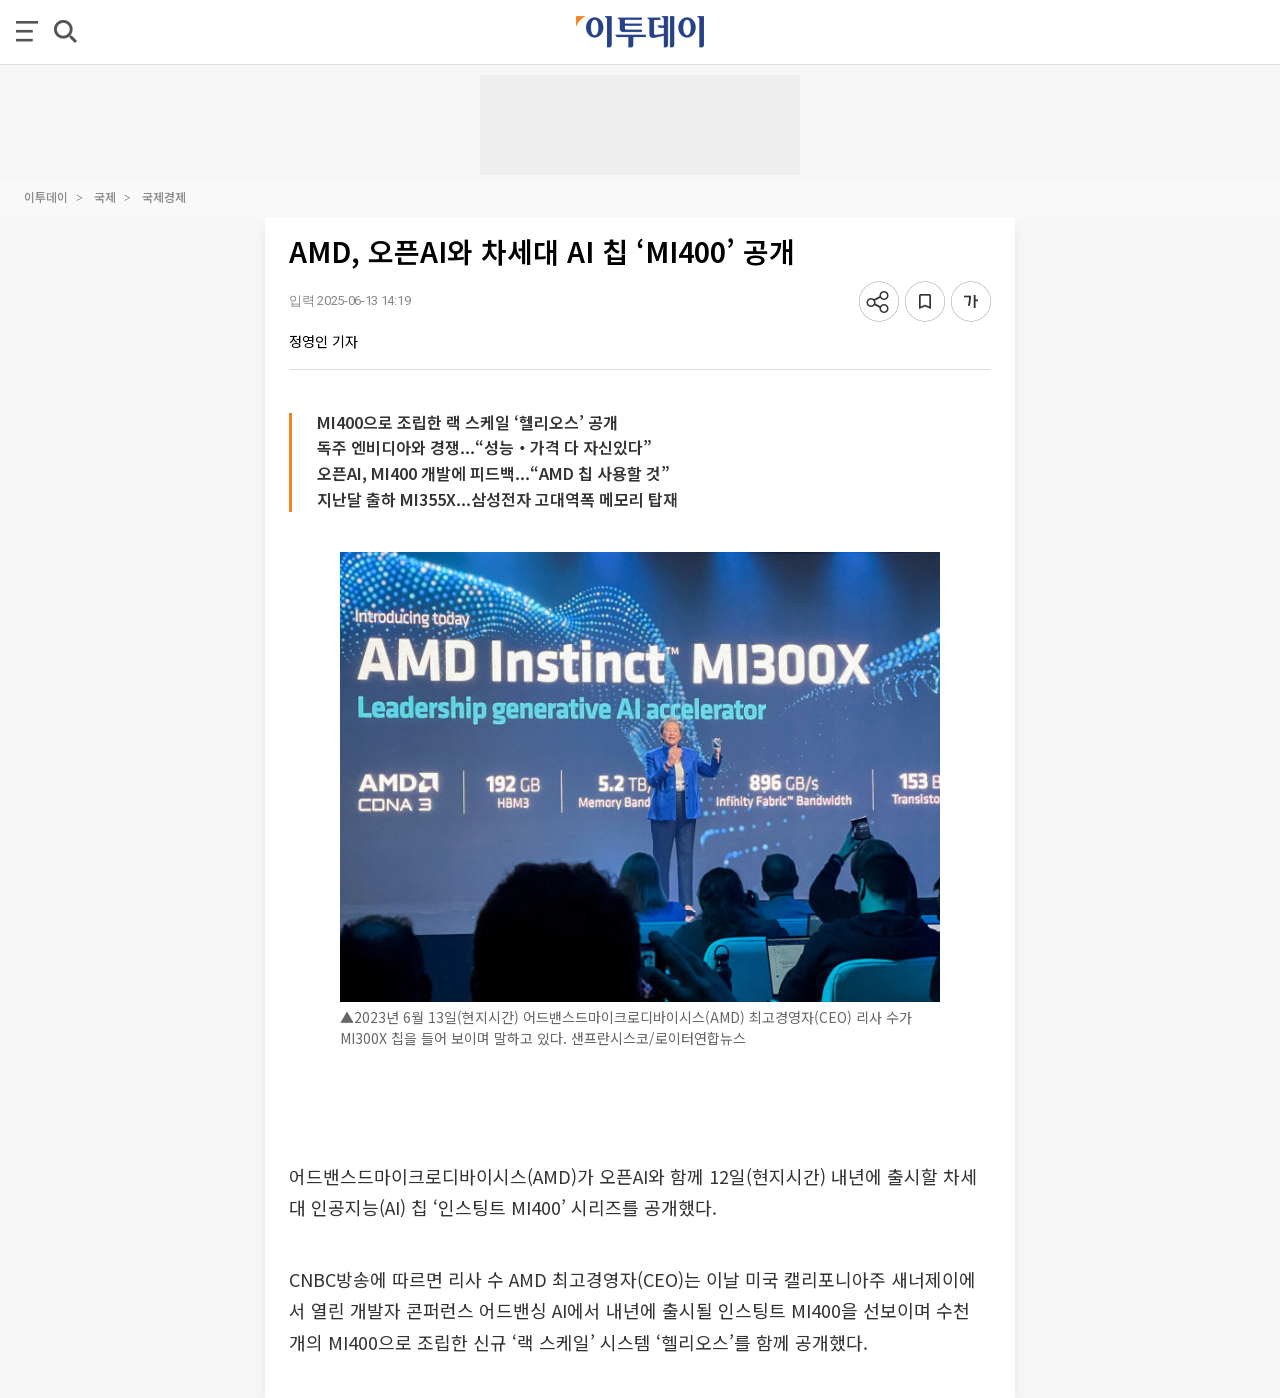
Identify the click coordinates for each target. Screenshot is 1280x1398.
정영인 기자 (323, 341)
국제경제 (164, 196)
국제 (105, 196)
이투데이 (46, 196)
